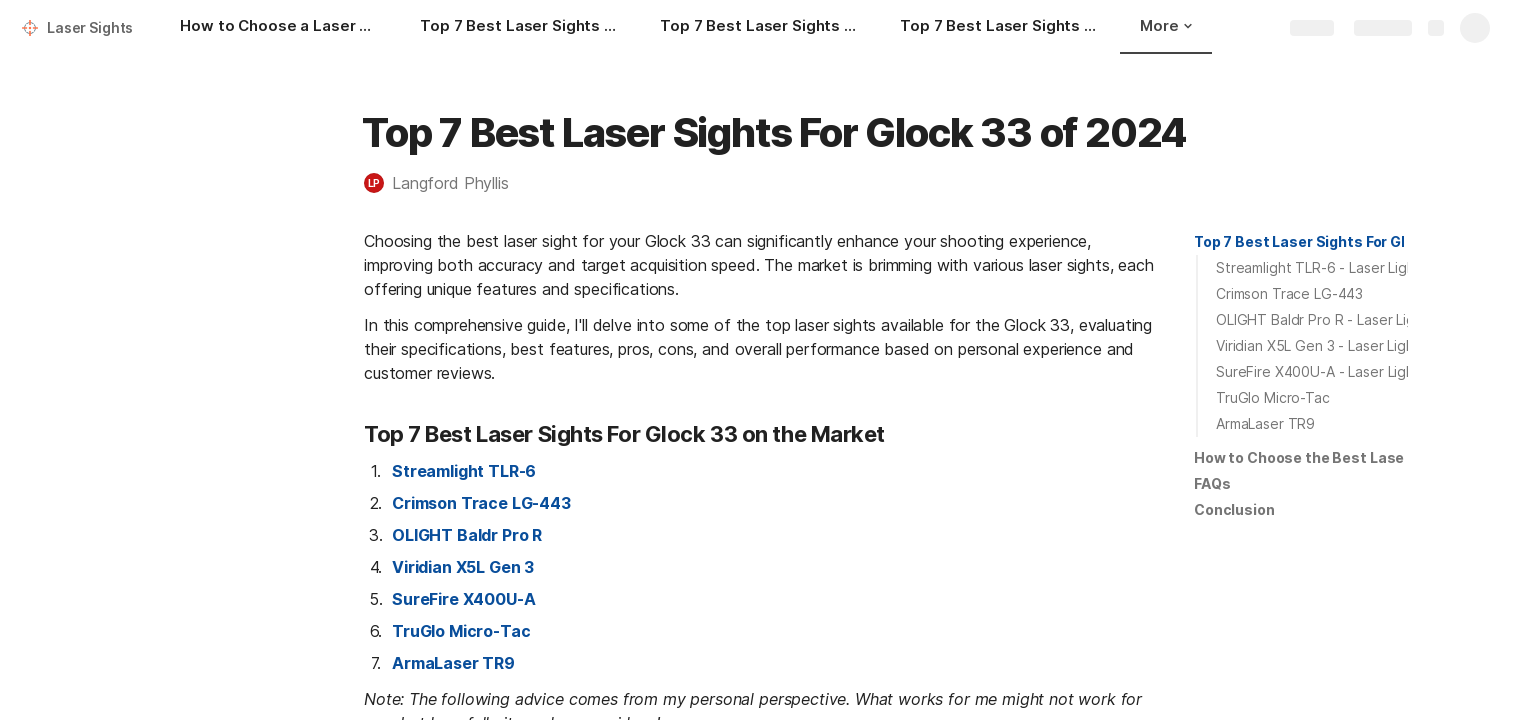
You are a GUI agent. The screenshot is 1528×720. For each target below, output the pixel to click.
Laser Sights (90, 27)
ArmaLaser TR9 (453, 663)
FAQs (1212, 483)
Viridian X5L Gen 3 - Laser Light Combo (1343, 345)
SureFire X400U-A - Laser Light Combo (1343, 371)
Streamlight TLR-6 (464, 471)
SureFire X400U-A (463, 599)
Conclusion (1234, 509)
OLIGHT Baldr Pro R (467, 535)
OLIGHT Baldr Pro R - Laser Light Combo (1348, 319)
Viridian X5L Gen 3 (463, 567)
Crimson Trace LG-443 (481, 503)
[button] (446, 183)
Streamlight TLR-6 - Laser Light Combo (1344, 267)
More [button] (1166, 25)
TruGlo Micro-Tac (461, 631)
